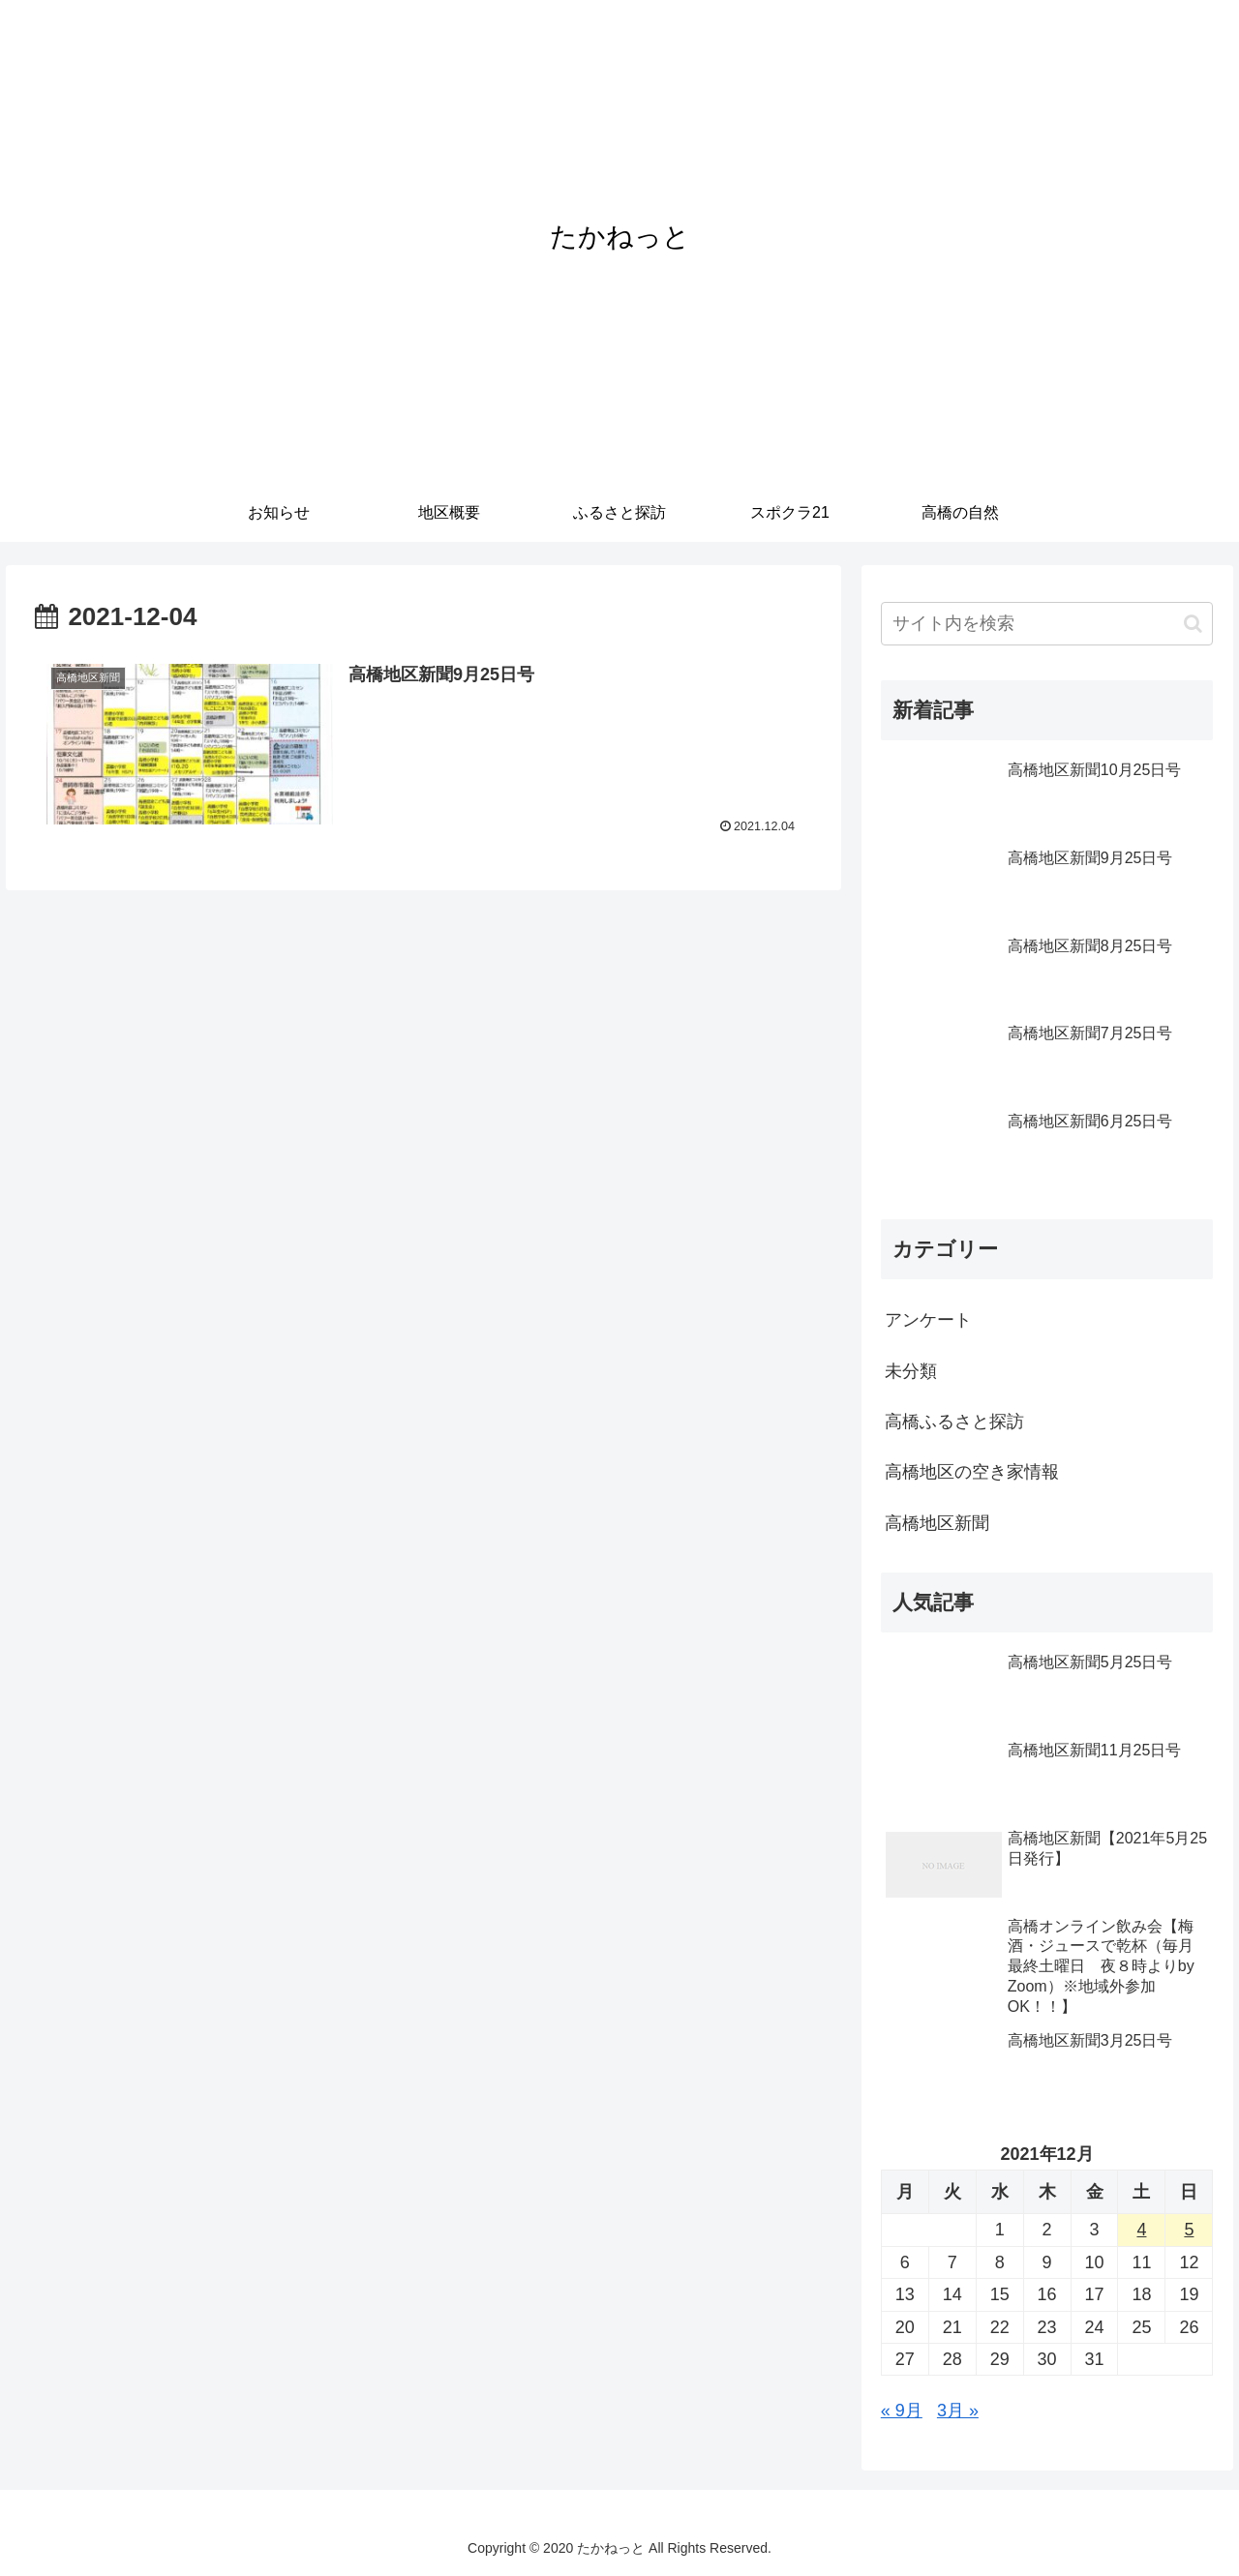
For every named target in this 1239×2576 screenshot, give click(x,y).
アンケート (928, 1320)
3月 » (958, 2410)
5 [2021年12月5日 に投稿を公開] (1189, 2229)
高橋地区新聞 (937, 1523)
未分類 (911, 1371)
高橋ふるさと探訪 (954, 1421)
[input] (1047, 623)
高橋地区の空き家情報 (972, 1472)
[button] (1193, 624)
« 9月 (901, 2410)
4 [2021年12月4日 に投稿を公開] (1141, 2229)
